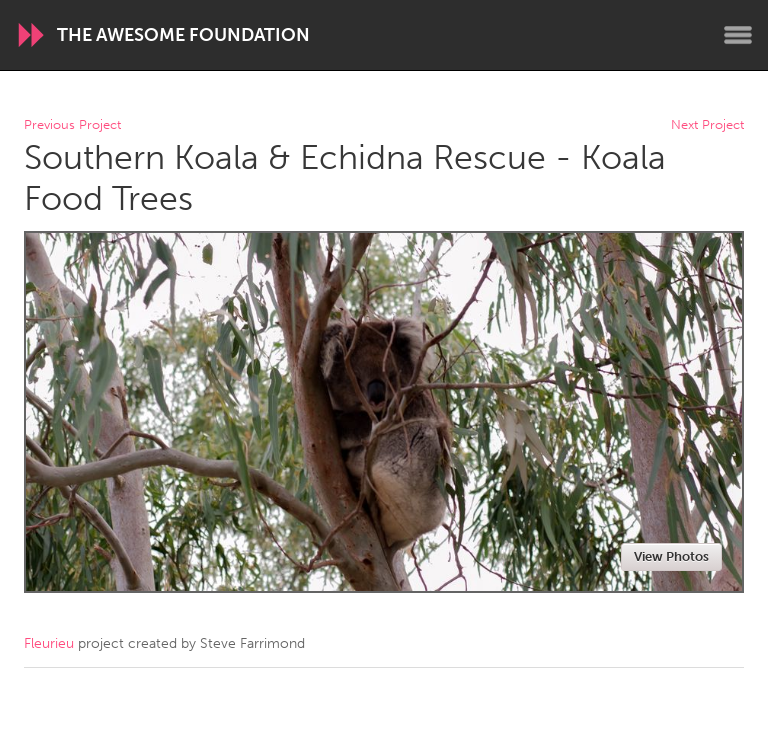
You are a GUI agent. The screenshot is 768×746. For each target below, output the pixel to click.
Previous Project (72, 125)
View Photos (671, 556)
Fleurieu (49, 643)
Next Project (707, 125)
